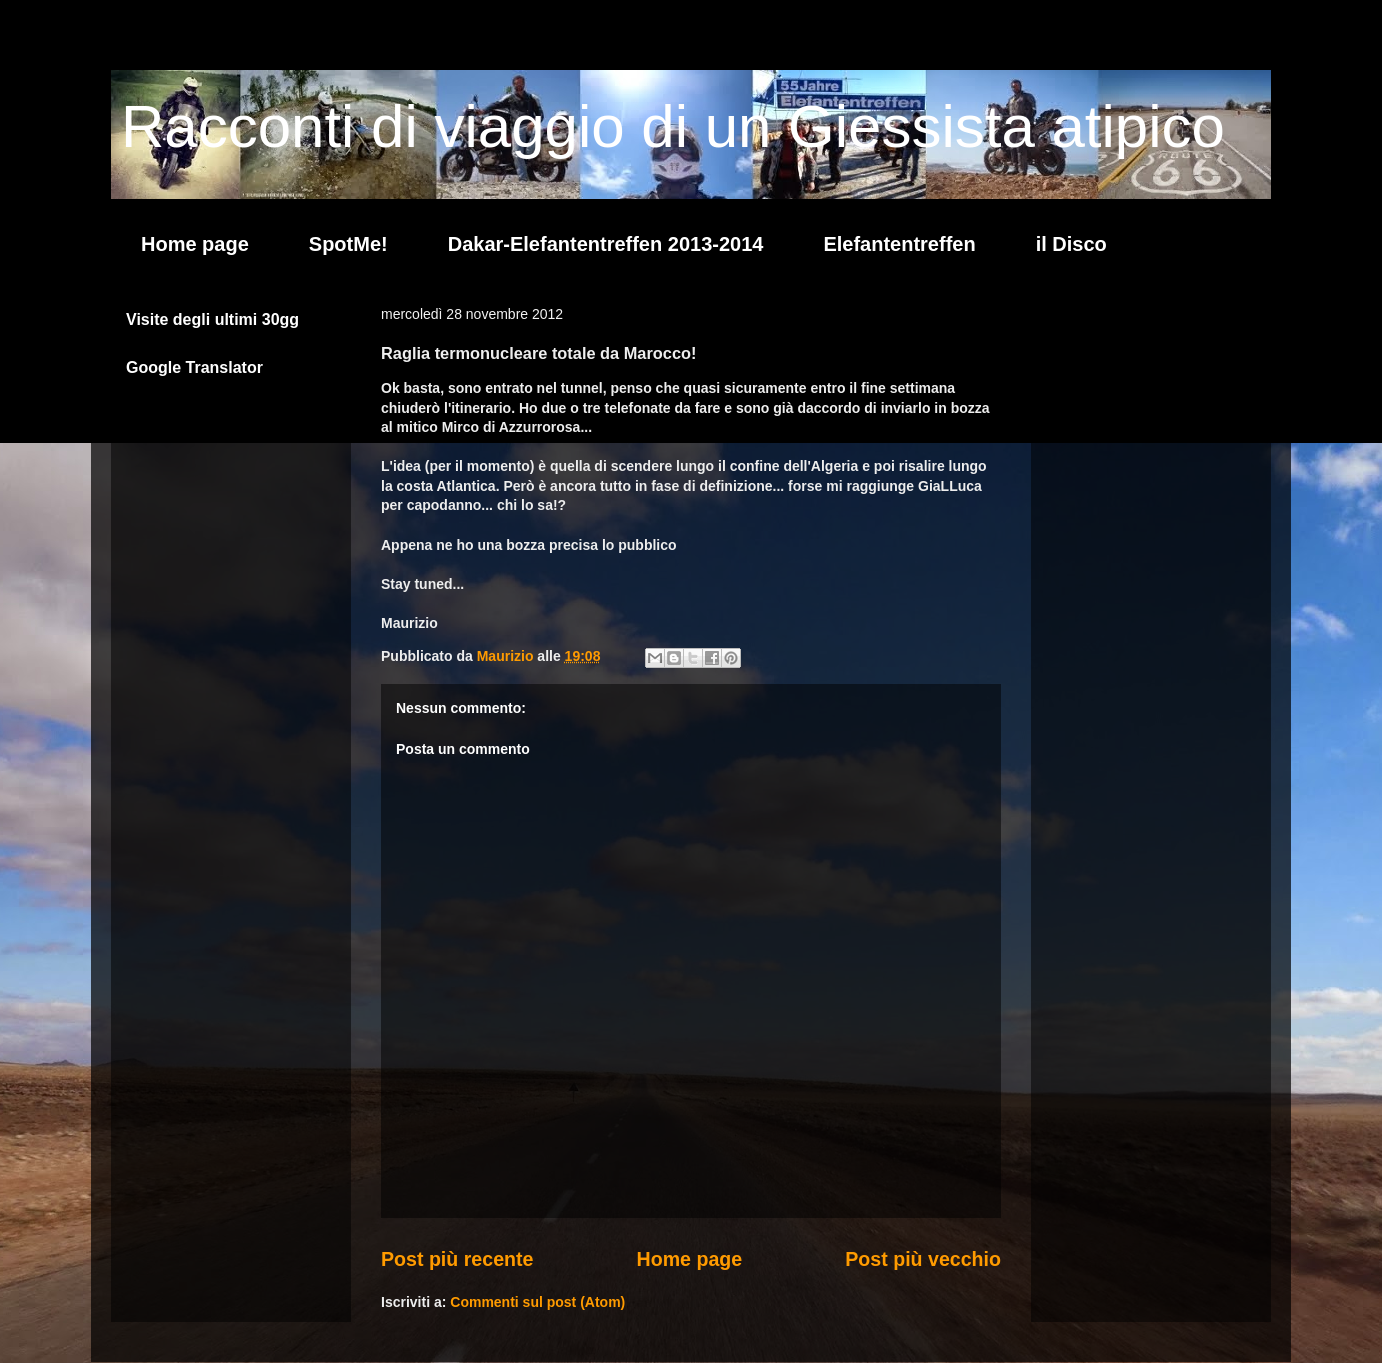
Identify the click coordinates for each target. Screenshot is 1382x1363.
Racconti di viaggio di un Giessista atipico (673, 126)
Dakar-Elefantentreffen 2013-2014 (606, 244)
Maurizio (507, 656)
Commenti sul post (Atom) (537, 1302)
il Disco (1071, 244)
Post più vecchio (923, 1259)
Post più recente (457, 1259)
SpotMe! (348, 244)
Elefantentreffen (899, 244)
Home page (195, 244)
